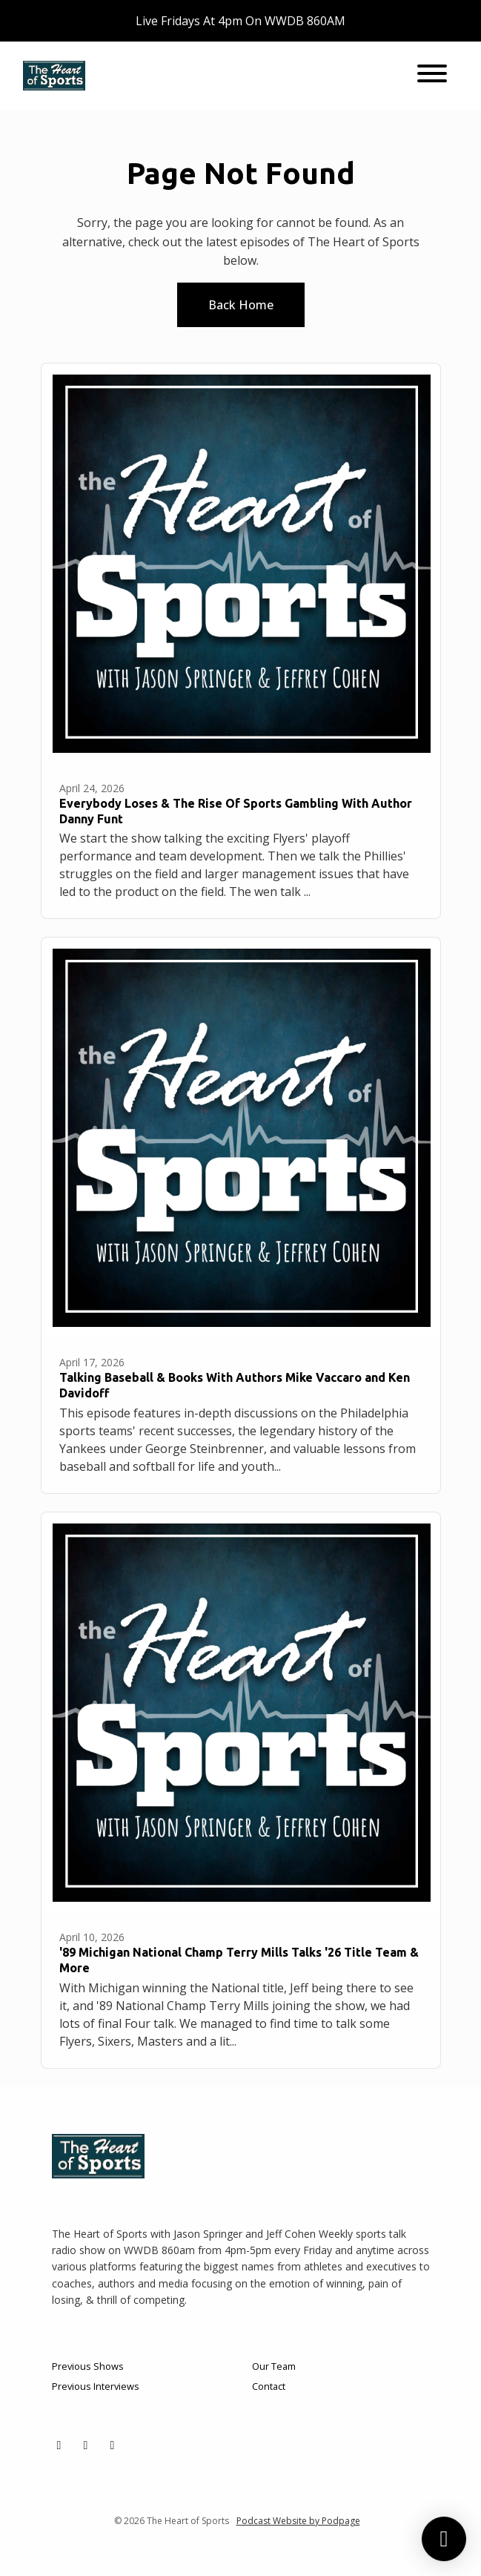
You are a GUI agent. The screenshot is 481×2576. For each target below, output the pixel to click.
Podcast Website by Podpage (298, 2520)
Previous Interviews (95, 2386)
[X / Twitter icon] (59, 2444)
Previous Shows (88, 2366)
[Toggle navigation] (432, 75)
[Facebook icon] (86, 2444)
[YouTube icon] (112, 2444)
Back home (240, 305)
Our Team (274, 2366)
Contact (268, 2386)
